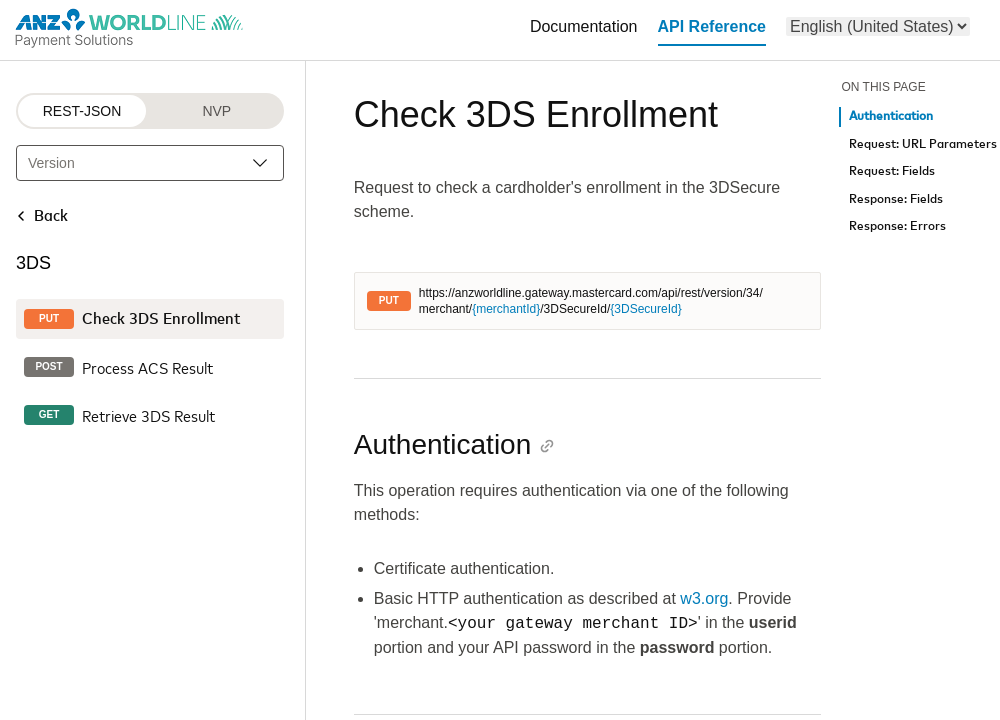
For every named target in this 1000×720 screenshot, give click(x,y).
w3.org (704, 598)
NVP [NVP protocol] (216, 111)
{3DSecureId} (645, 309)
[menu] (878, 26)
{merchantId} (506, 309)
